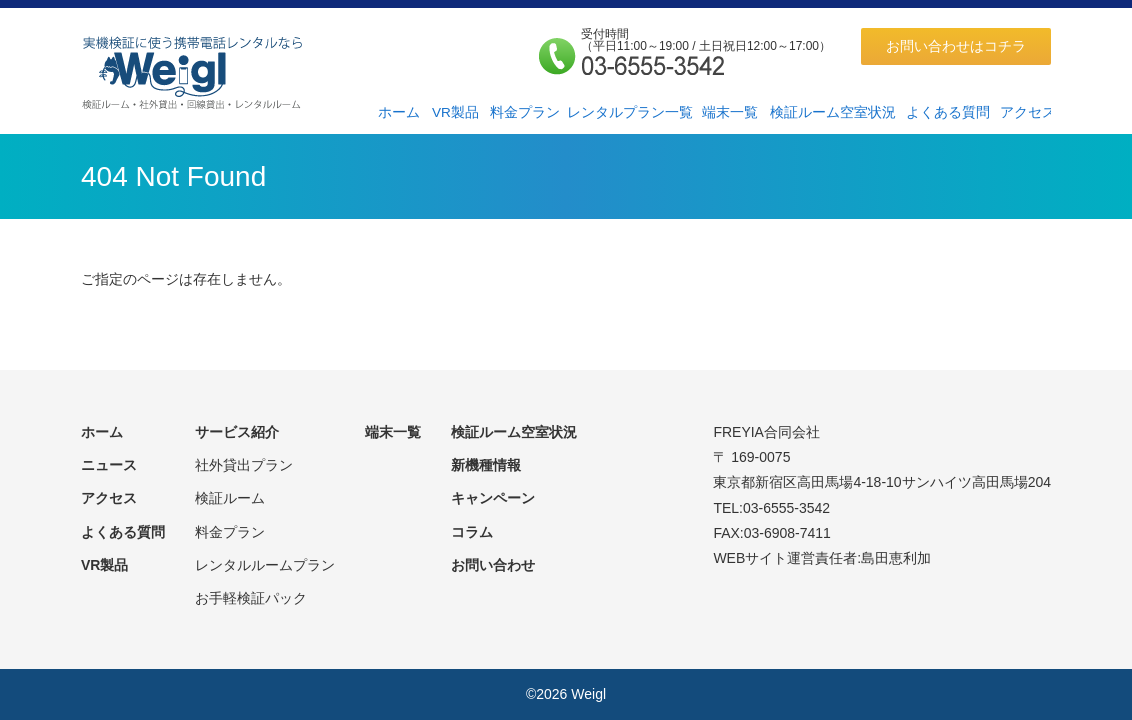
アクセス (1028, 112)
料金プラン (525, 112)
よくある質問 (948, 112)
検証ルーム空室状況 (833, 112)
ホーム (399, 112)
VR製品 (455, 112)
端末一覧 (730, 112)
